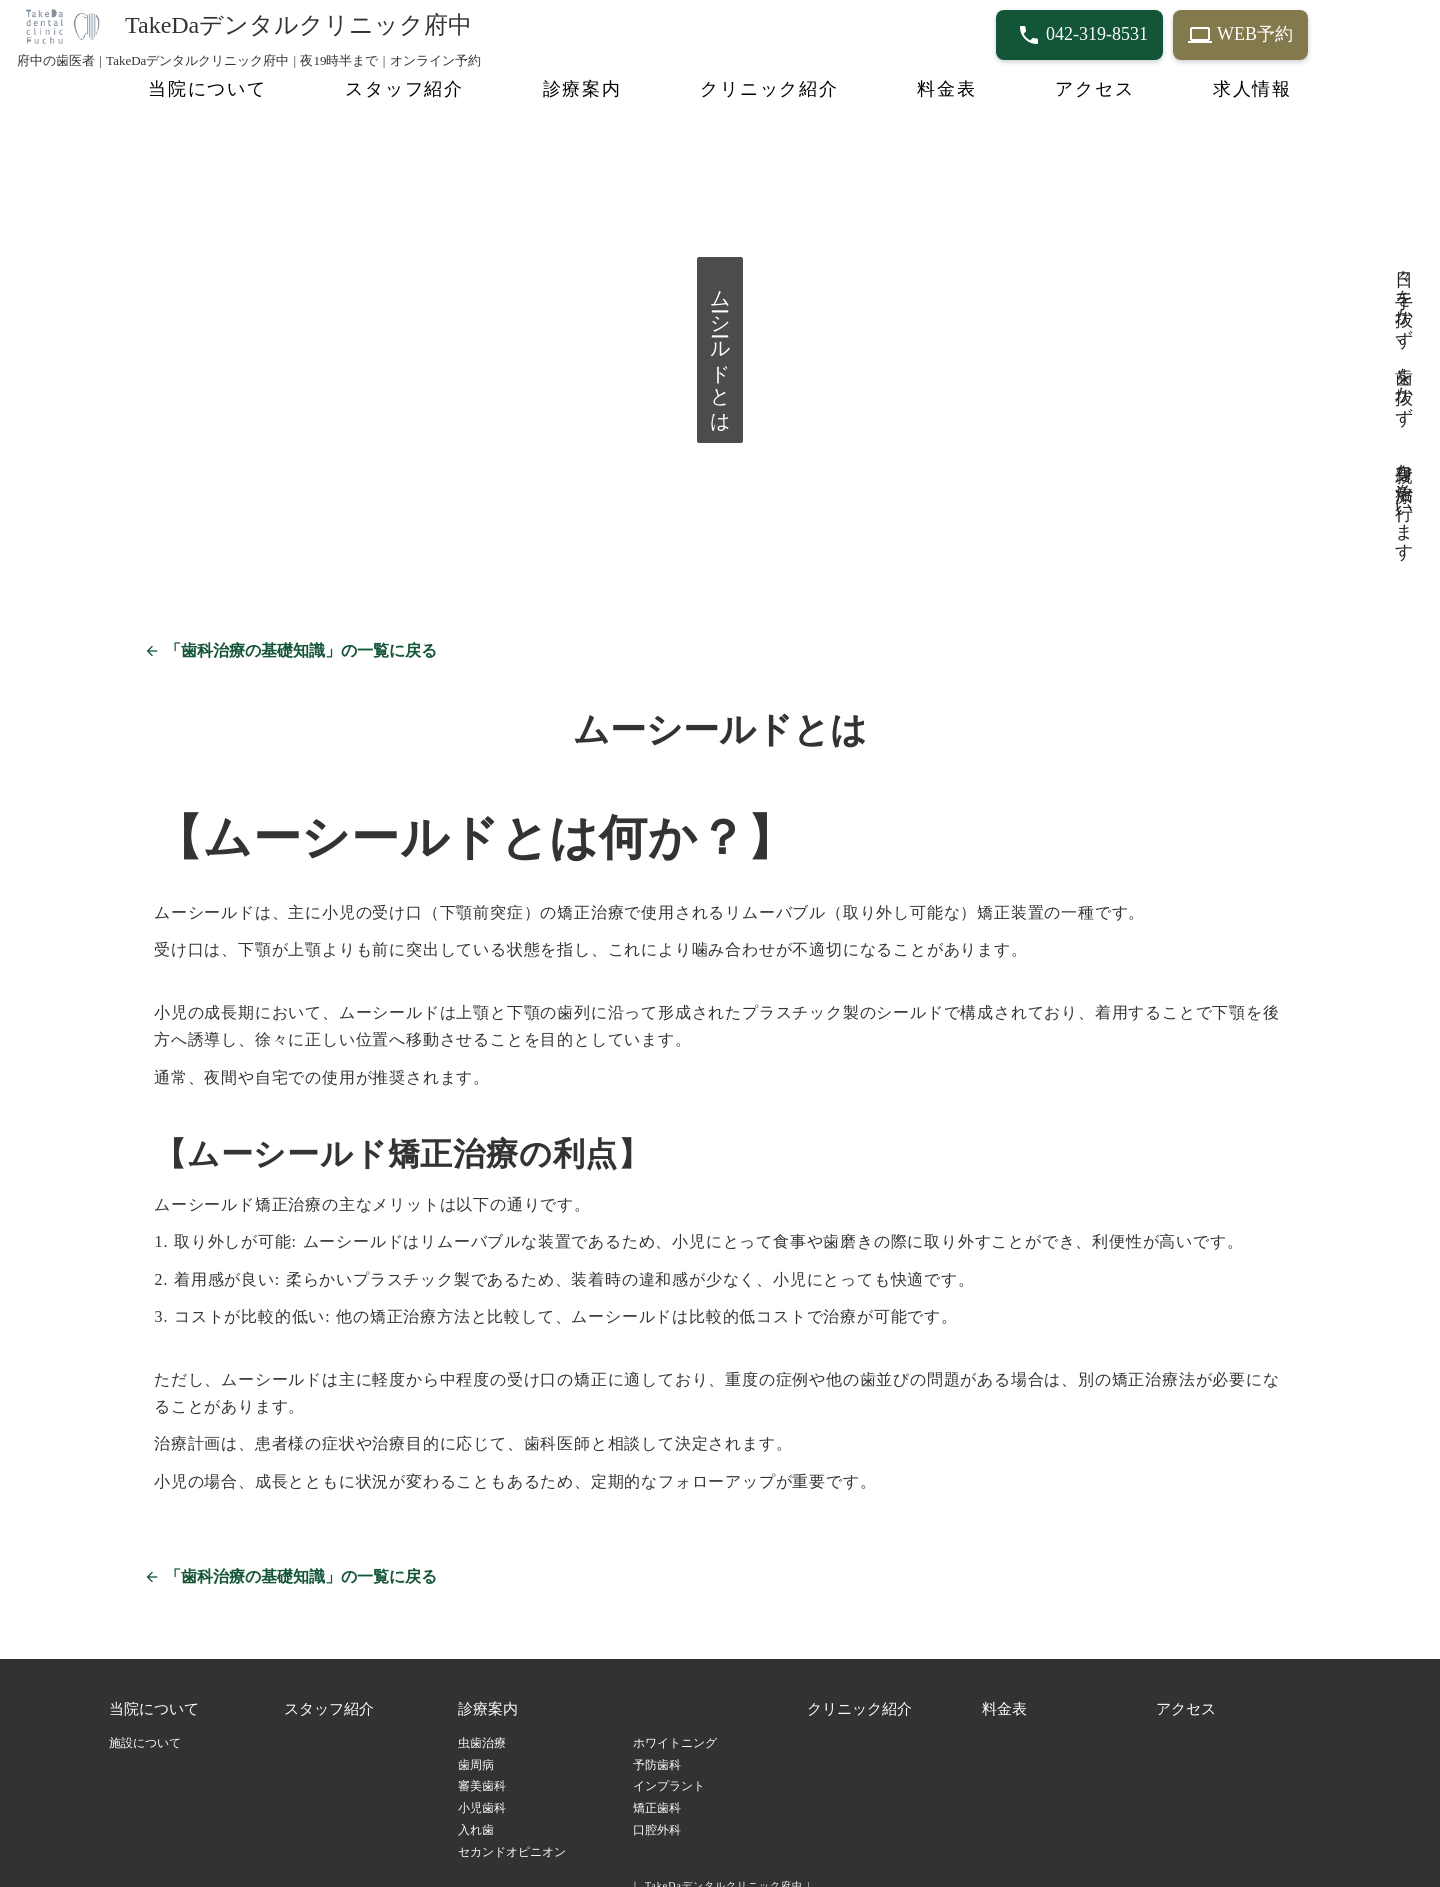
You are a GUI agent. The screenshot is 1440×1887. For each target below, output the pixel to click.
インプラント (669, 1770)
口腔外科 (657, 1814)
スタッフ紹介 (404, 89)
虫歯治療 (482, 1726)
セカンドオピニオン (512, 1835)
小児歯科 (482, 1792)
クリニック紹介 (769, 89)
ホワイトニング (675, 1726)
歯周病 (476, 1748)
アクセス (1094, 89)
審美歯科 (482, 1770)
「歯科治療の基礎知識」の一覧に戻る (298, 634)
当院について (207, 89)
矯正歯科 (657, 1792)
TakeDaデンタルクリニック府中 (298, 25)
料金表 (946, 89)
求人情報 (1252, 89)
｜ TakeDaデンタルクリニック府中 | (720, 1869)
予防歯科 (657, 1748)
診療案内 (582, 89)
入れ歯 (476, 1814)
